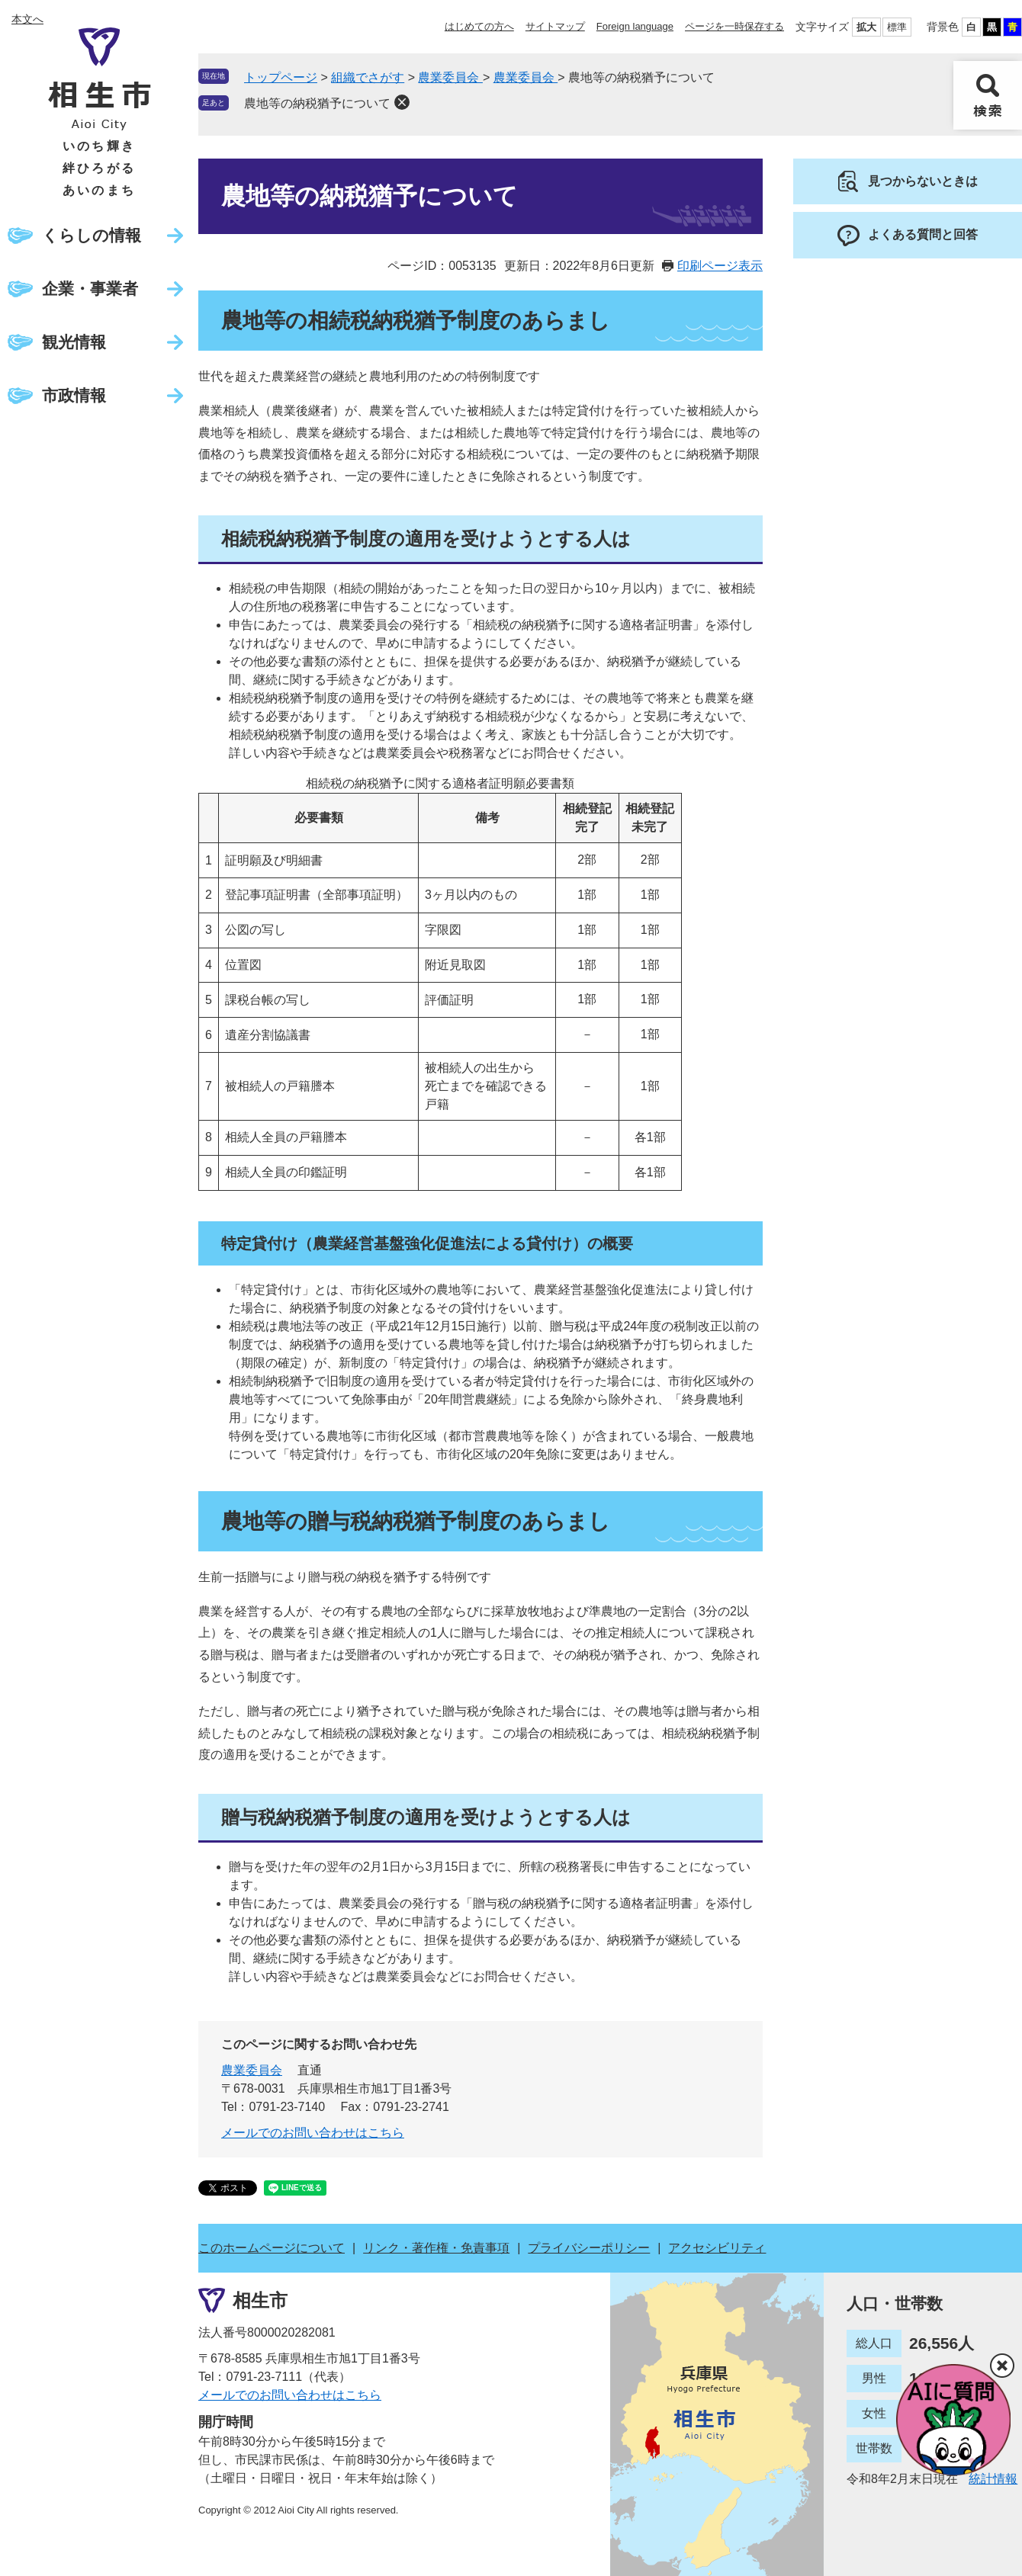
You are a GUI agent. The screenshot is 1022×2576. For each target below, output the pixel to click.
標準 (897, 27)
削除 (402, 102)
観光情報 (74, 342)
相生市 (260, 2300)
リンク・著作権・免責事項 (436, 2247)
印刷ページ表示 (720, 265)
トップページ (280, 77)
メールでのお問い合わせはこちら (312, 2132)
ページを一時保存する (734, 26)
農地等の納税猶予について (317, 103)
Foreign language (634, 26)
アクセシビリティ (717, 2247)
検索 (987, 95)
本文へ (27, 19)
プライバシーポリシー (589, 2247)
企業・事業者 (90, 288)
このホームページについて (271, 2247)
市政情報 (74, 395)
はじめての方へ (479, 26)
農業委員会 (450, 77)
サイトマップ (555, 26)
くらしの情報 (91, 235)
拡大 (866, 27)
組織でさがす (367, 77)
